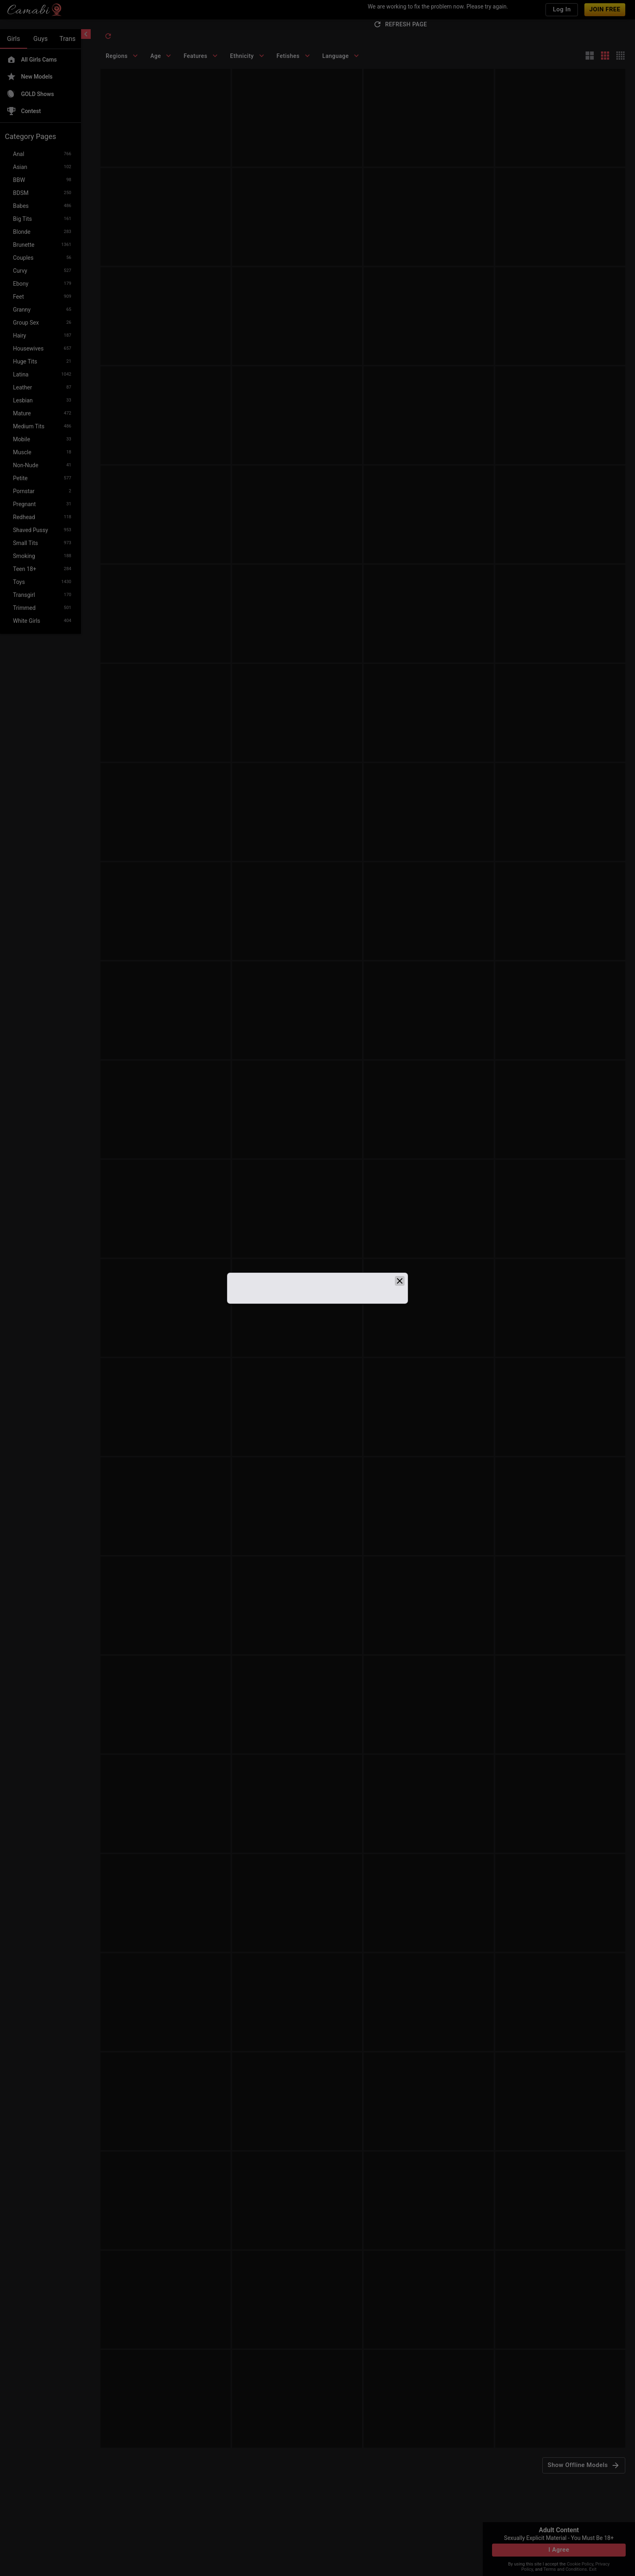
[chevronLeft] (86, 34)
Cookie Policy (580, 2564)
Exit (593, 2569)
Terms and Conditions (565, 2569)
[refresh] (108, 36)
